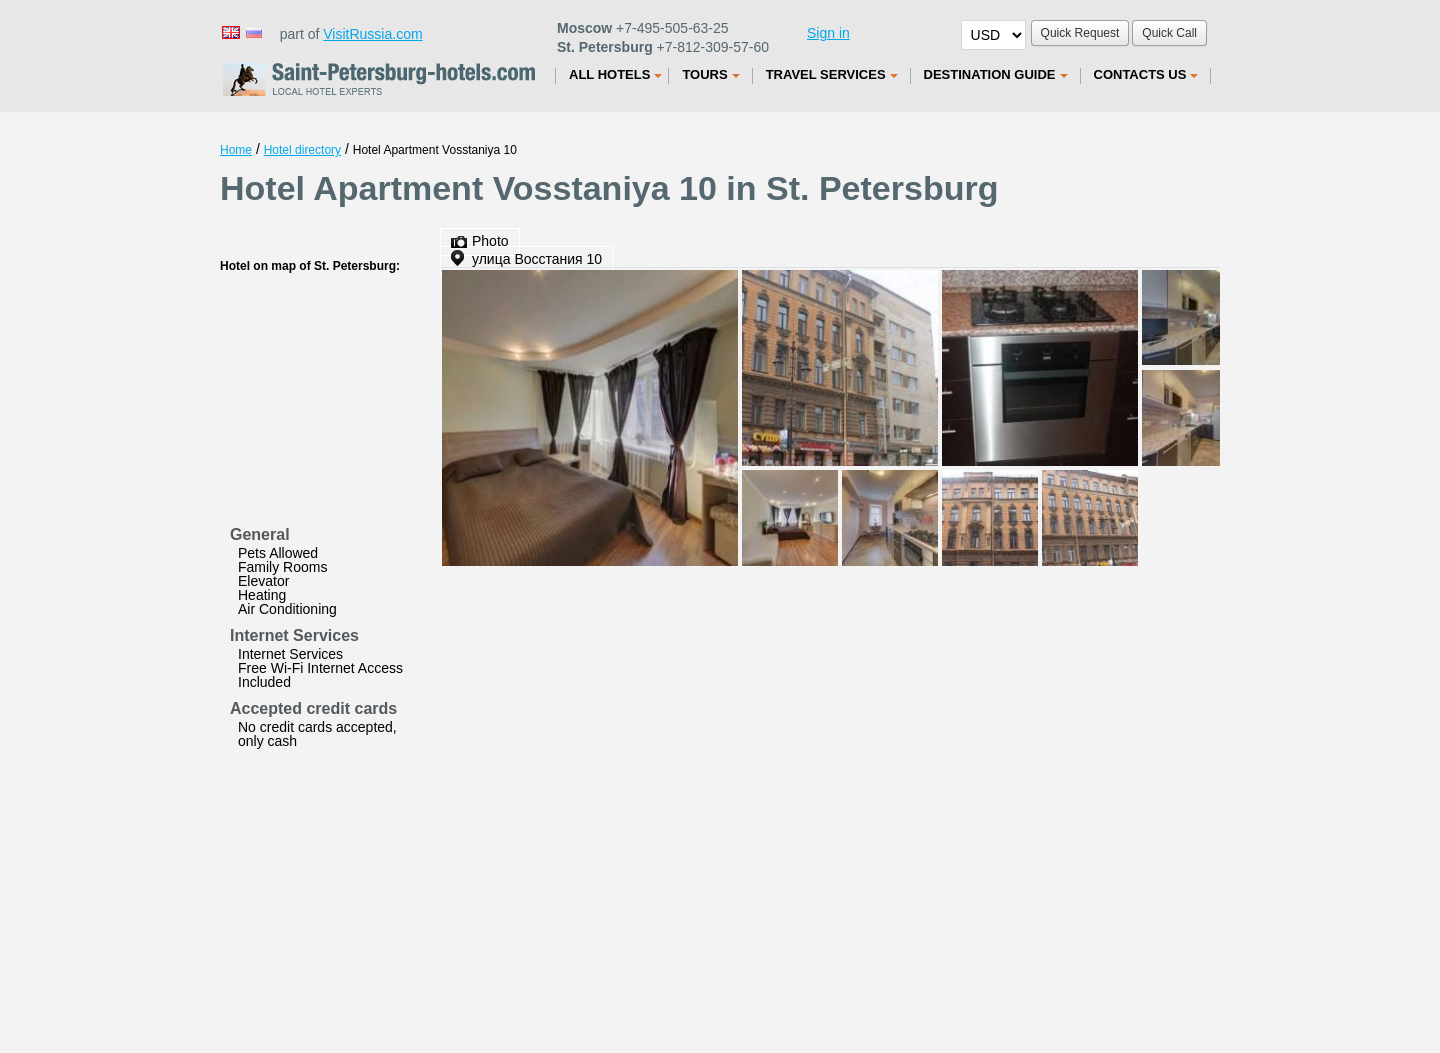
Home (236, 150)
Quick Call (1169, 33)
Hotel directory (302, 150)
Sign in (828, 33)
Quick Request (1080, 33)
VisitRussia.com (372, 34)
